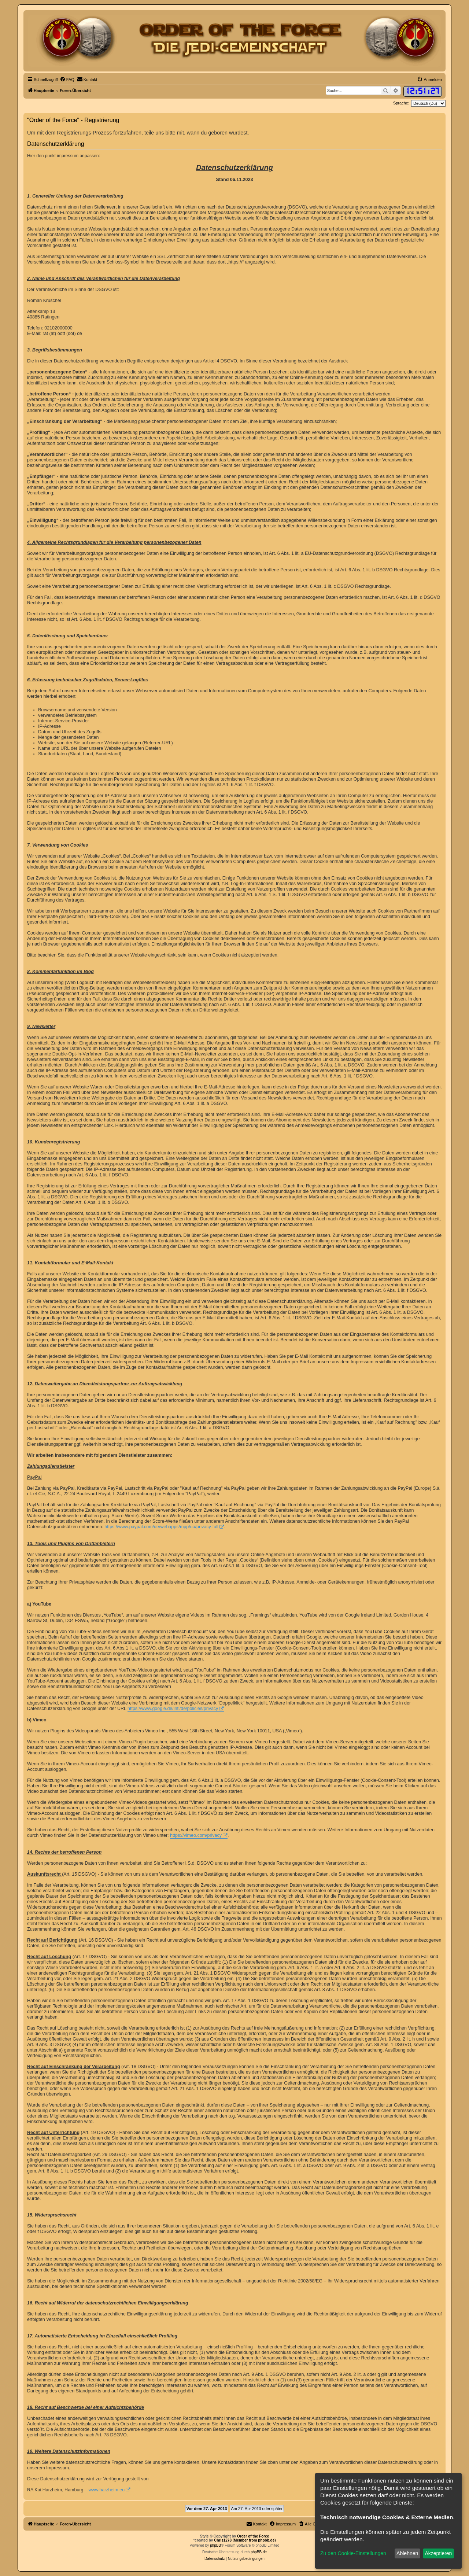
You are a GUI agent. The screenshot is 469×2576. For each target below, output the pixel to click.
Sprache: (401, 103)
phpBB (215, 2545)
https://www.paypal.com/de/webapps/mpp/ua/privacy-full (161, 1526)
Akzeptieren (438, 2553)
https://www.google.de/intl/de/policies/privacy (173, 1708)
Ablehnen (407, 2553)
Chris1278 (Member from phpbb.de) (245, 2540)
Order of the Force (253, 2536)
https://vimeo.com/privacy (196, 1835)
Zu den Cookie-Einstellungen (353, 2553)
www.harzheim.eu (106, 2489)
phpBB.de (259, 2552)
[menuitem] (67, 79)
